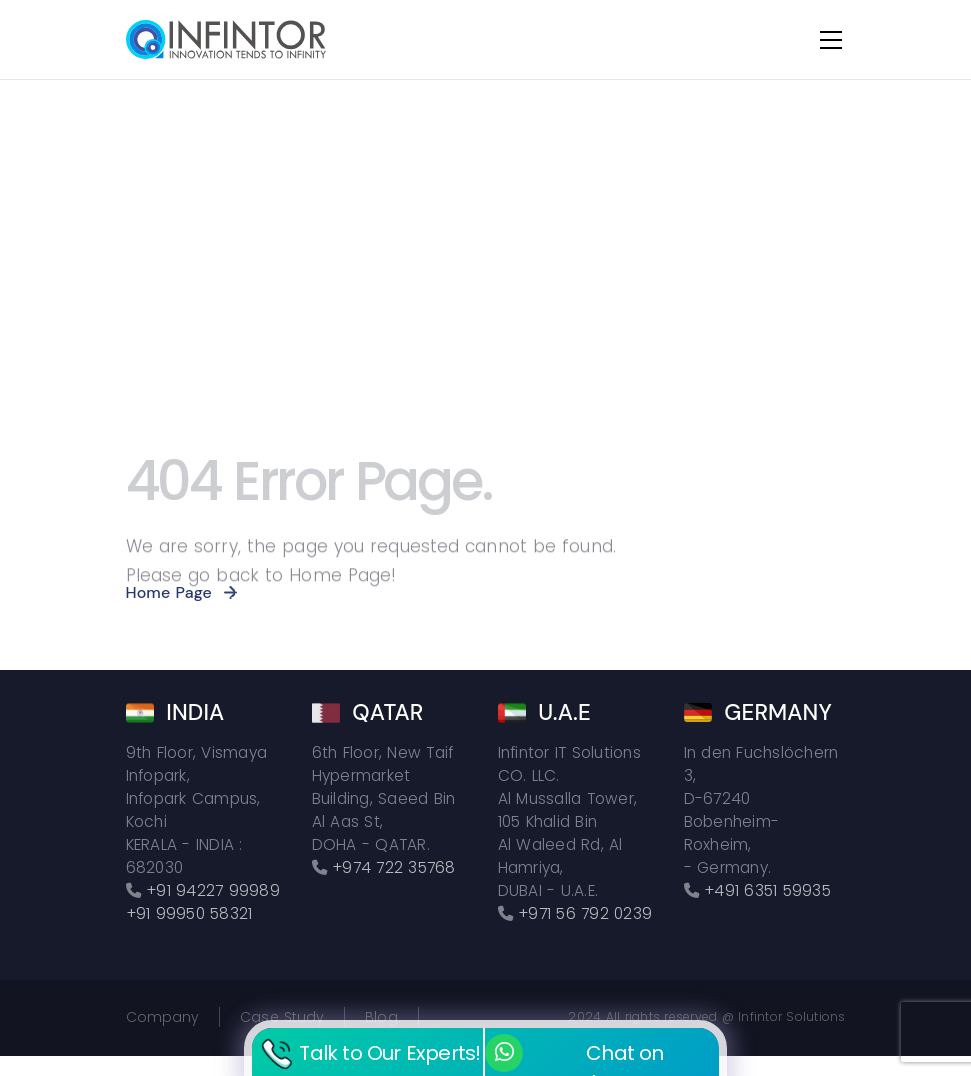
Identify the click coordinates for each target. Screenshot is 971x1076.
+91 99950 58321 (189, 913)
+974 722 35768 (394, 867)
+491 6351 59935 (767, 890)
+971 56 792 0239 (585, 913)
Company (163, 1017)
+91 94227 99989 (213, 890)
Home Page (169, 592)
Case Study (282, 1017)
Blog (381, 1017)
